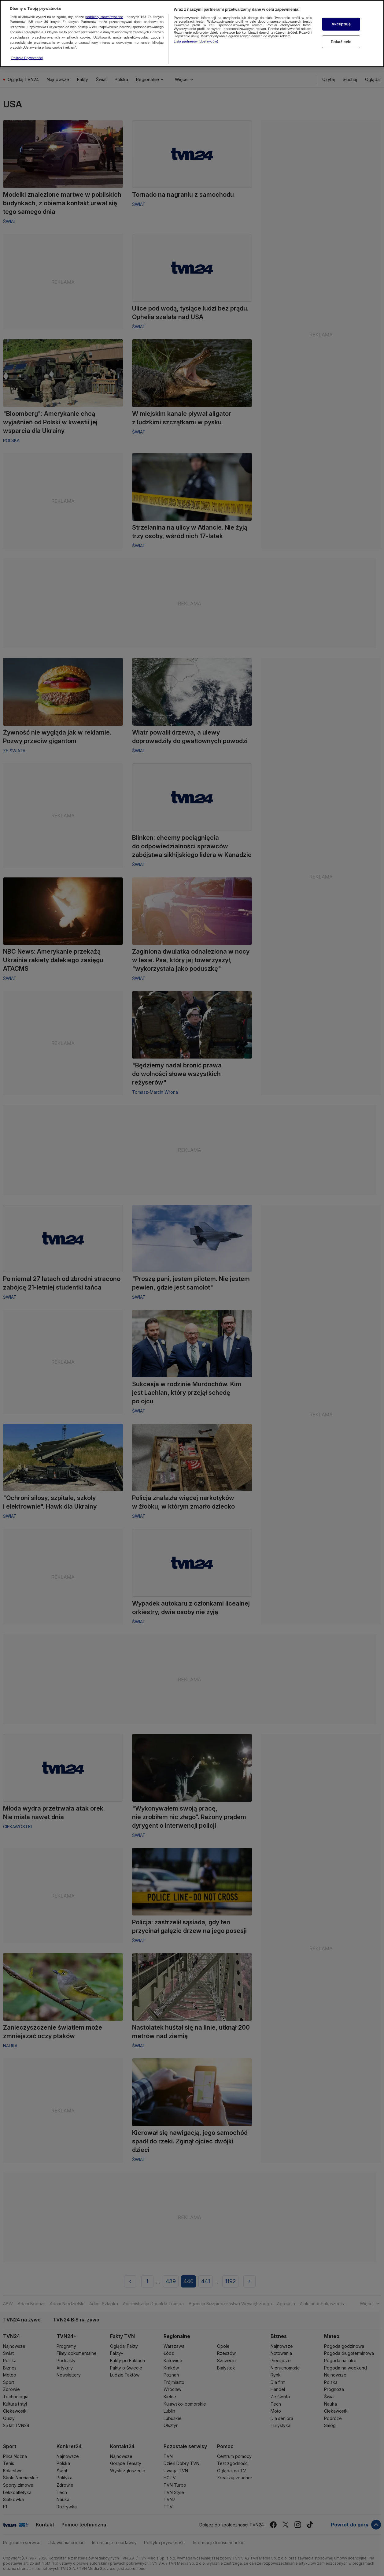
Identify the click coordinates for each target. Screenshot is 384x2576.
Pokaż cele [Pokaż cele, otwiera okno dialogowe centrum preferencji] (341, 33)
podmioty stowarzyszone (104, 8)
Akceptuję (341, 15)
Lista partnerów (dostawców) (196, 33)
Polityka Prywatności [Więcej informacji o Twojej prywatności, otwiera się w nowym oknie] (27, 49)
